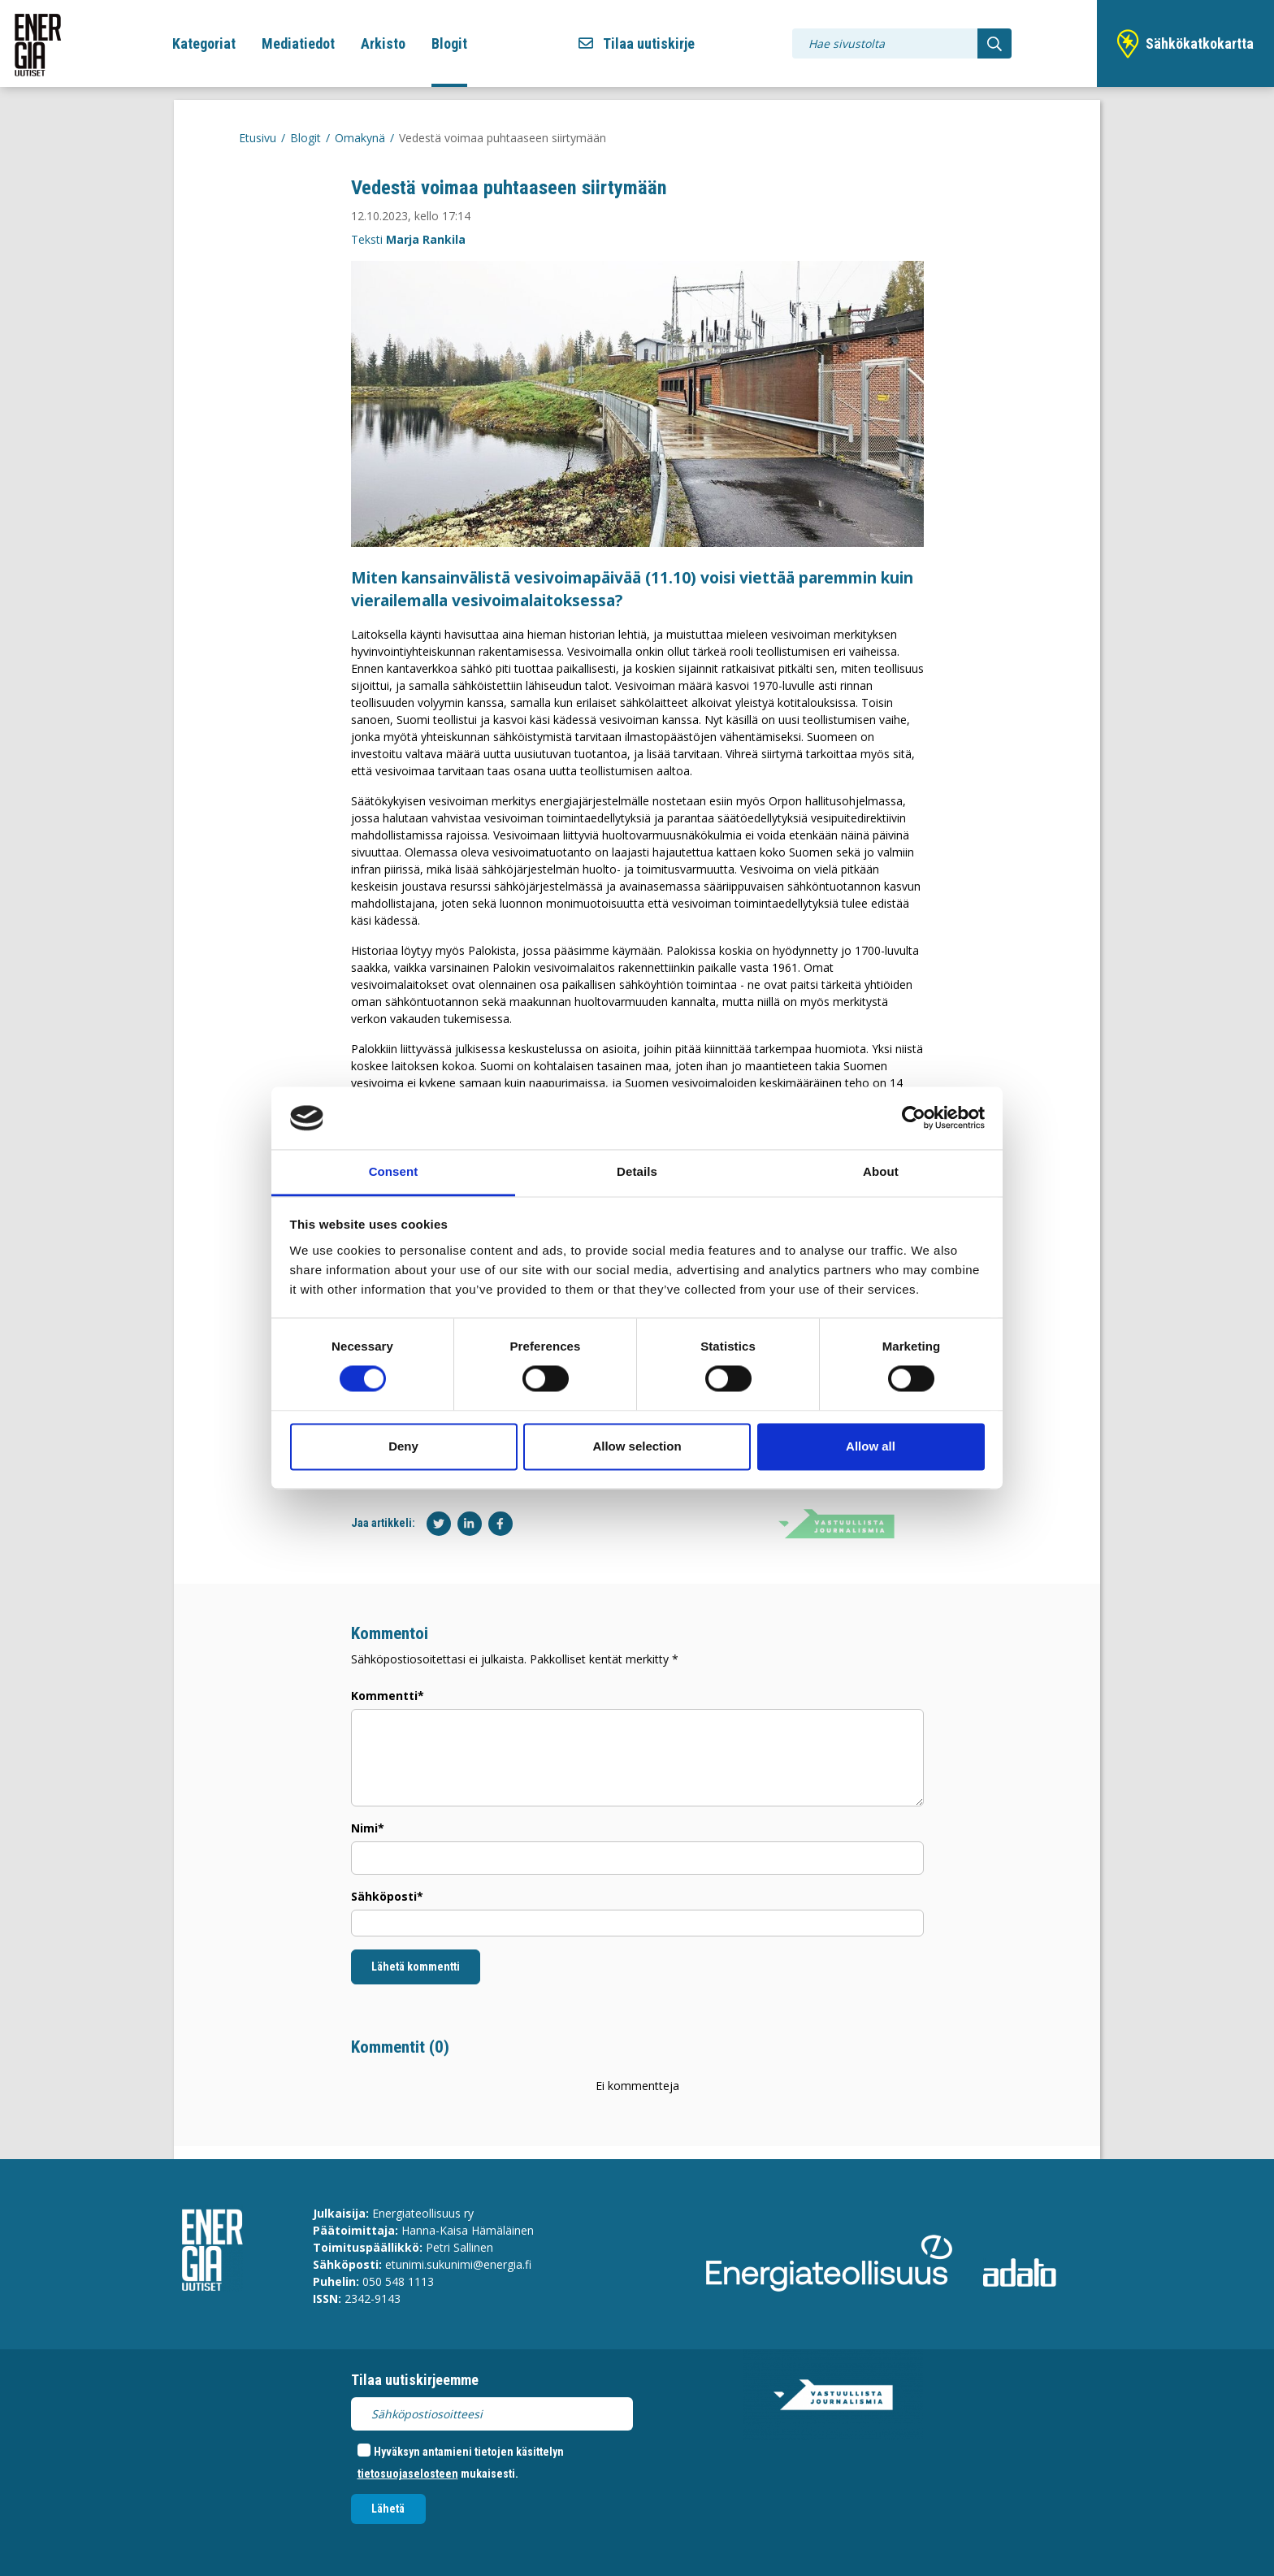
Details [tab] (637, 1171)
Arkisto (383, 43)
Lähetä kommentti (415, 1966)
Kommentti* (387, 1695)
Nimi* (367, 1828)
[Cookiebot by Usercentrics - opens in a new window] (914, 1118)
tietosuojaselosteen (408, 2473)
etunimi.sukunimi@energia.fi (458, 2264)
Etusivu (257, 137)
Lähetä (388, 2508)
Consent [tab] (393, 1171)
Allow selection (636, 1446)
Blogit (449, 43)
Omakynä (360, 137)
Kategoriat (204, 43)
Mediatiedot (298, 43)
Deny (403, 1446)
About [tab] (881, 1171)
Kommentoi (389, 1633)
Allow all (870, 1446)
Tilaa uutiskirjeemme (415, 2379)
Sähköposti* (387, 1896)
